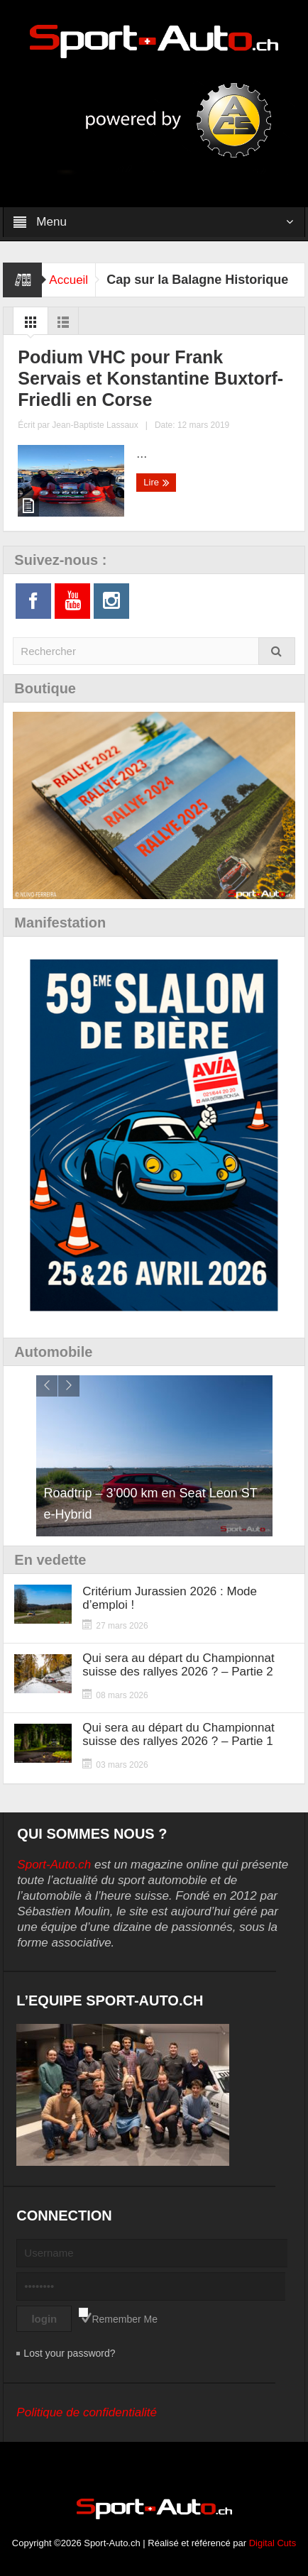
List (63, 325)
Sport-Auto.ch (54, 1864)
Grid (30, 326)
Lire (156, 482)
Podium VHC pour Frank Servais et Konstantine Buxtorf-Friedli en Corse (150, 378)
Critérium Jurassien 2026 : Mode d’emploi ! (169, 1598)
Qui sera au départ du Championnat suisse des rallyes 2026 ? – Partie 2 (178, 1664)
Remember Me (125, 2319)
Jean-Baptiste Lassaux (95, 425)
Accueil (68, 280)
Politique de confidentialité (86, 2412)
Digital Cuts (272, 2543)
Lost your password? (69, 2353)
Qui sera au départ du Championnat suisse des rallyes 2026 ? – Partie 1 (178, 1734)
